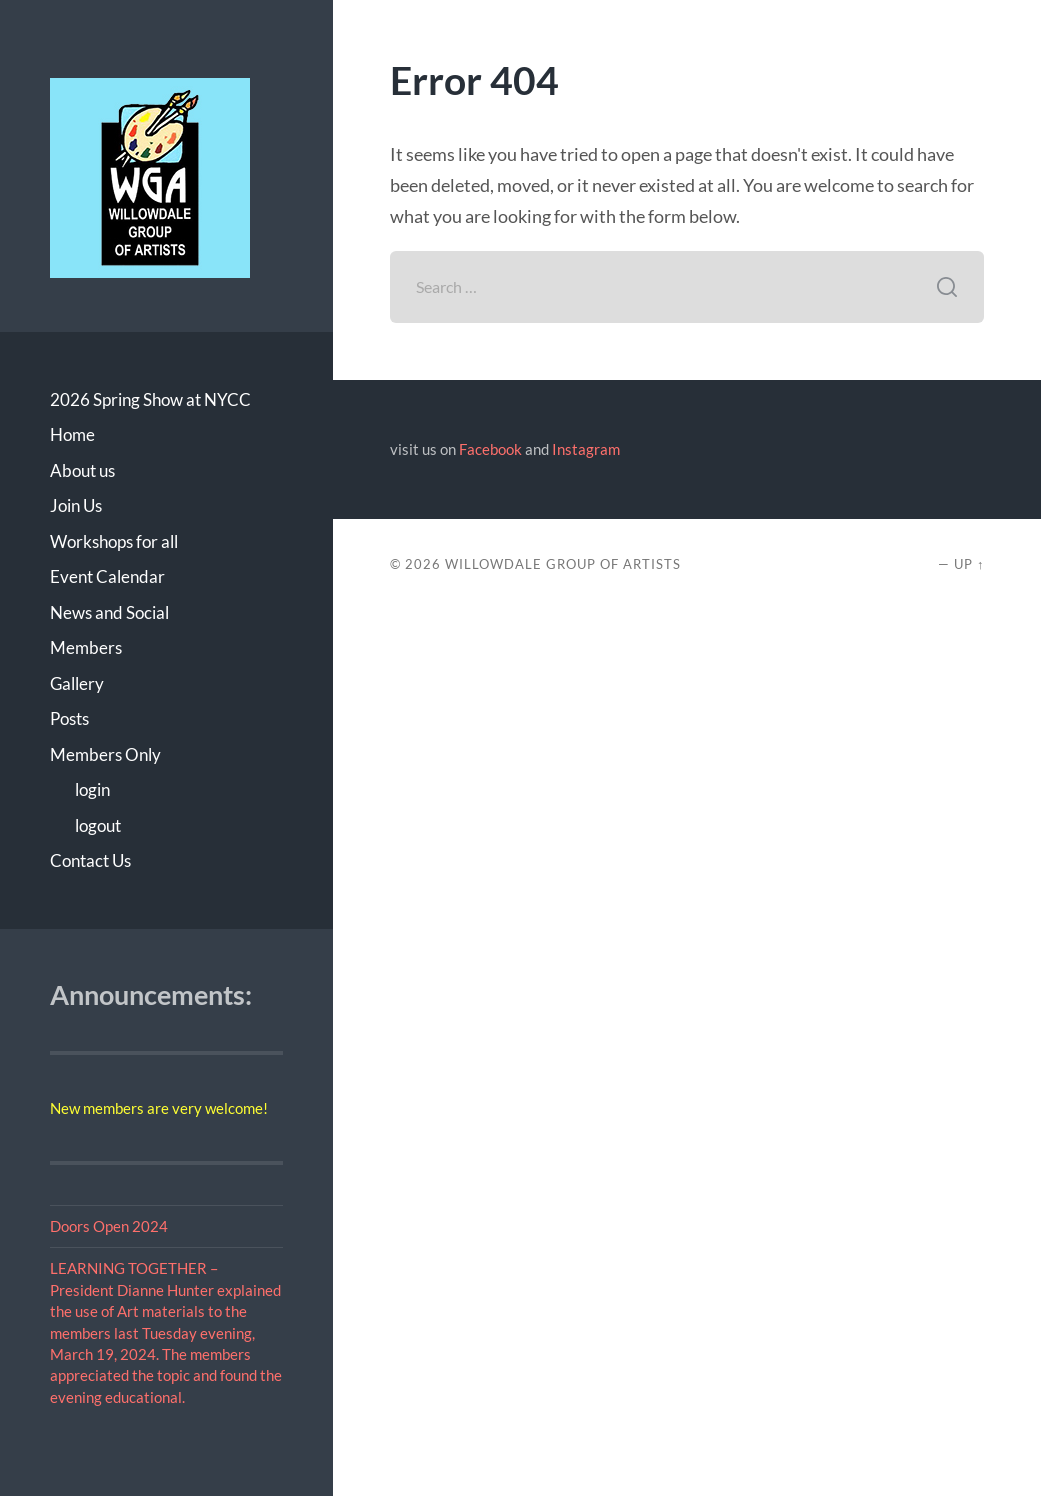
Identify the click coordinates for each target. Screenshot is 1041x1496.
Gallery (77, 683)
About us (82, 470)
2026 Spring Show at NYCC (150, 399)
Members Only (105, 754)
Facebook (490, 449)
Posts (69, 718)
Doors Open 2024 (109, 1226)
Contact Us (90, 860)
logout (98, 825)
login (92, 789)
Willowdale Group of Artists (563, 564)
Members (86, 647)
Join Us (76, 505)
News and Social (109, 612)
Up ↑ (969, 564)
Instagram (586, 449)
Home (72, 434)
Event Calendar (107, 576)
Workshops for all (114, 541)
